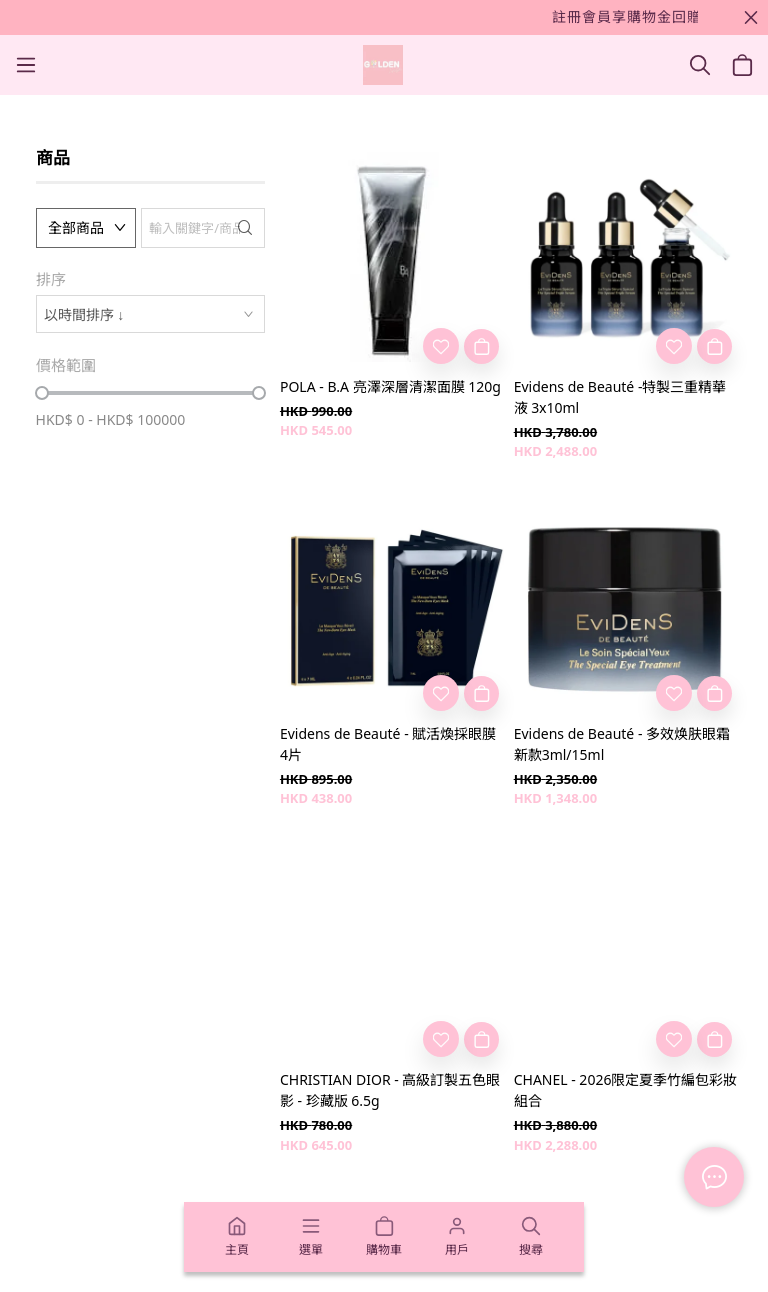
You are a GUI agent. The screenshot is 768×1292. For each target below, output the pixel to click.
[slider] (42, 393)
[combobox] (150, 314)
